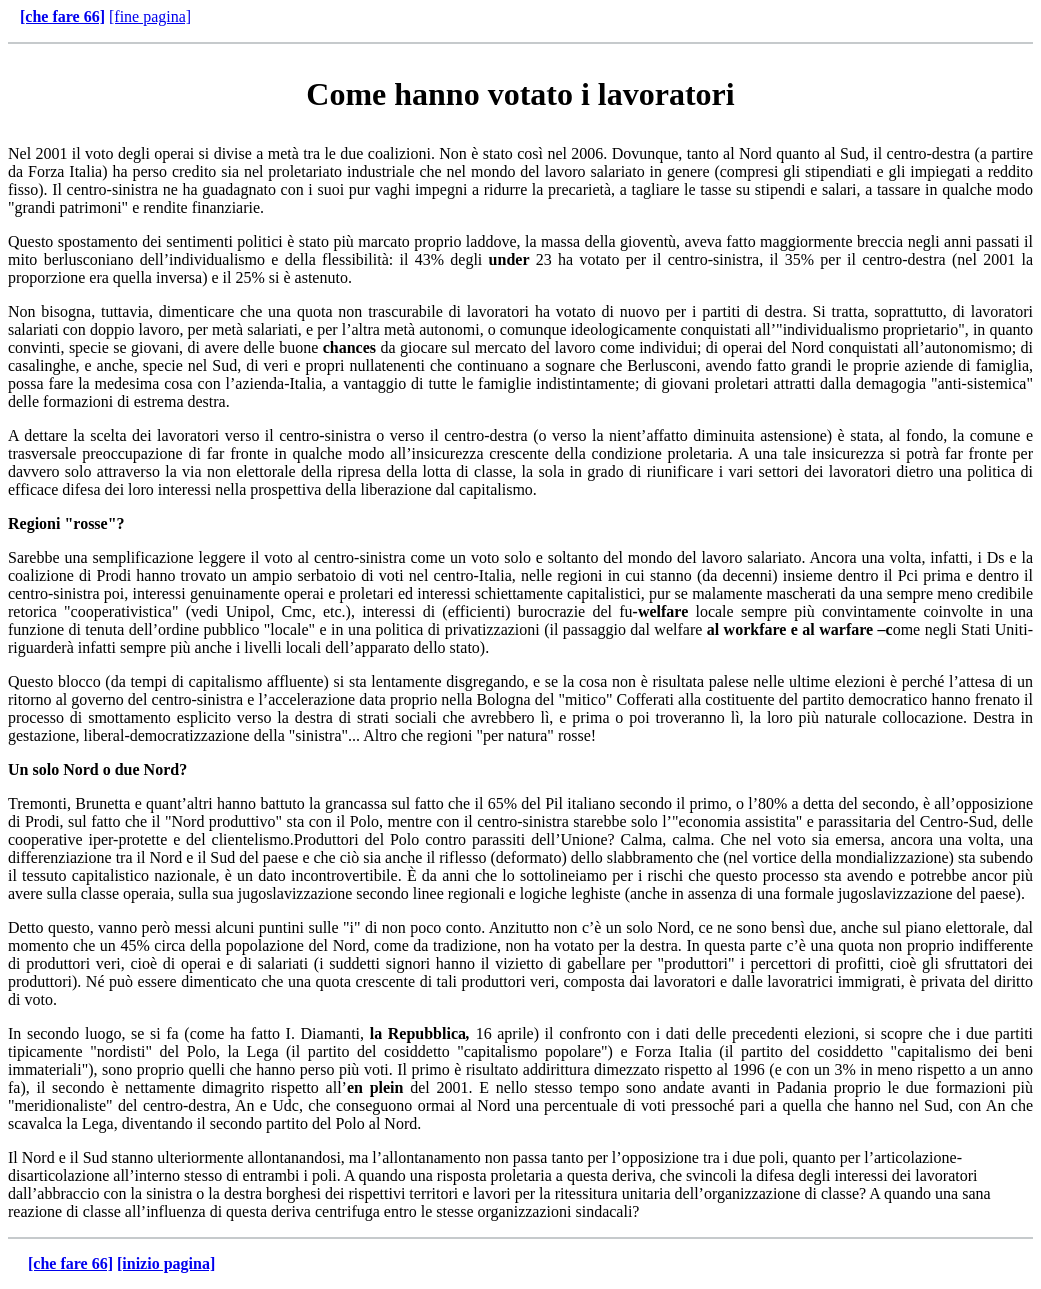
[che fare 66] (62, 16)
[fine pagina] (150, 16)
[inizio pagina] (166, 1263)
